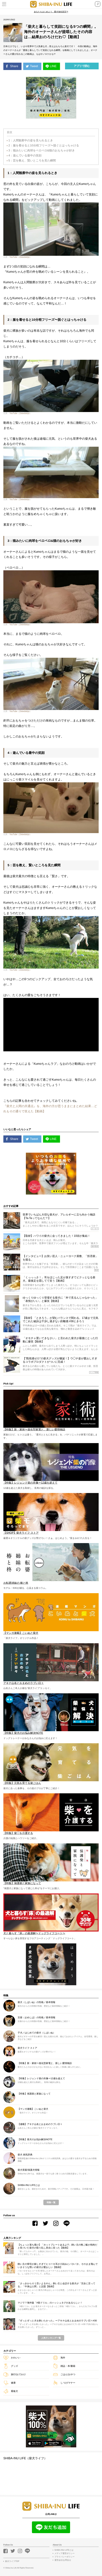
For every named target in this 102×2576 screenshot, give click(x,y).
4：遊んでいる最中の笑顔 (25, 155)
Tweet (32, 66)
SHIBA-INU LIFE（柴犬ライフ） (25, 2458)
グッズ (10, 2366)
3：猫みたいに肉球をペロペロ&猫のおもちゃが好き (41, 150)
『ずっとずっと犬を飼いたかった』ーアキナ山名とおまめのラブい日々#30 (57, 2320)
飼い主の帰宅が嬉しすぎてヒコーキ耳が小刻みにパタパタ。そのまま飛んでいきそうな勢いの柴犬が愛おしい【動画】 (58, 2265)
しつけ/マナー (64, 2382)
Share (12, 66)
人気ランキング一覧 (51, 2338)
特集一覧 (51, 2202)
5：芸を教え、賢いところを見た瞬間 (32, 160)
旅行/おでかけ (14, 2374)
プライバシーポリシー (64, 2557)
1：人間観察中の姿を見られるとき (30, 140)
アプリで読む (82, 65)
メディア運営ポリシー (64, 2553)
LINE (51, 66)
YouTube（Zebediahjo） (20, 257)
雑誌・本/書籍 (64, 2366)
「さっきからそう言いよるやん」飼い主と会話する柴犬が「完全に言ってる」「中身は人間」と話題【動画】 (56, 2285)
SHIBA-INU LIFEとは (63, 2550)
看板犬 (10, 2391)
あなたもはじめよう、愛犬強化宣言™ (51, 12)
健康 (9, 2382)
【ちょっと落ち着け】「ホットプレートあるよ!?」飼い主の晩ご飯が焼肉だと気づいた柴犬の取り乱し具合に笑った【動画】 (57, 2246)
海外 (59, 2357)
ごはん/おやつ (64, 2374)
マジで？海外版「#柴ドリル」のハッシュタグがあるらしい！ (50, 2302)
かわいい (11, 2357)
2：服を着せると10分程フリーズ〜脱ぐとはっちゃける (43, 145)
